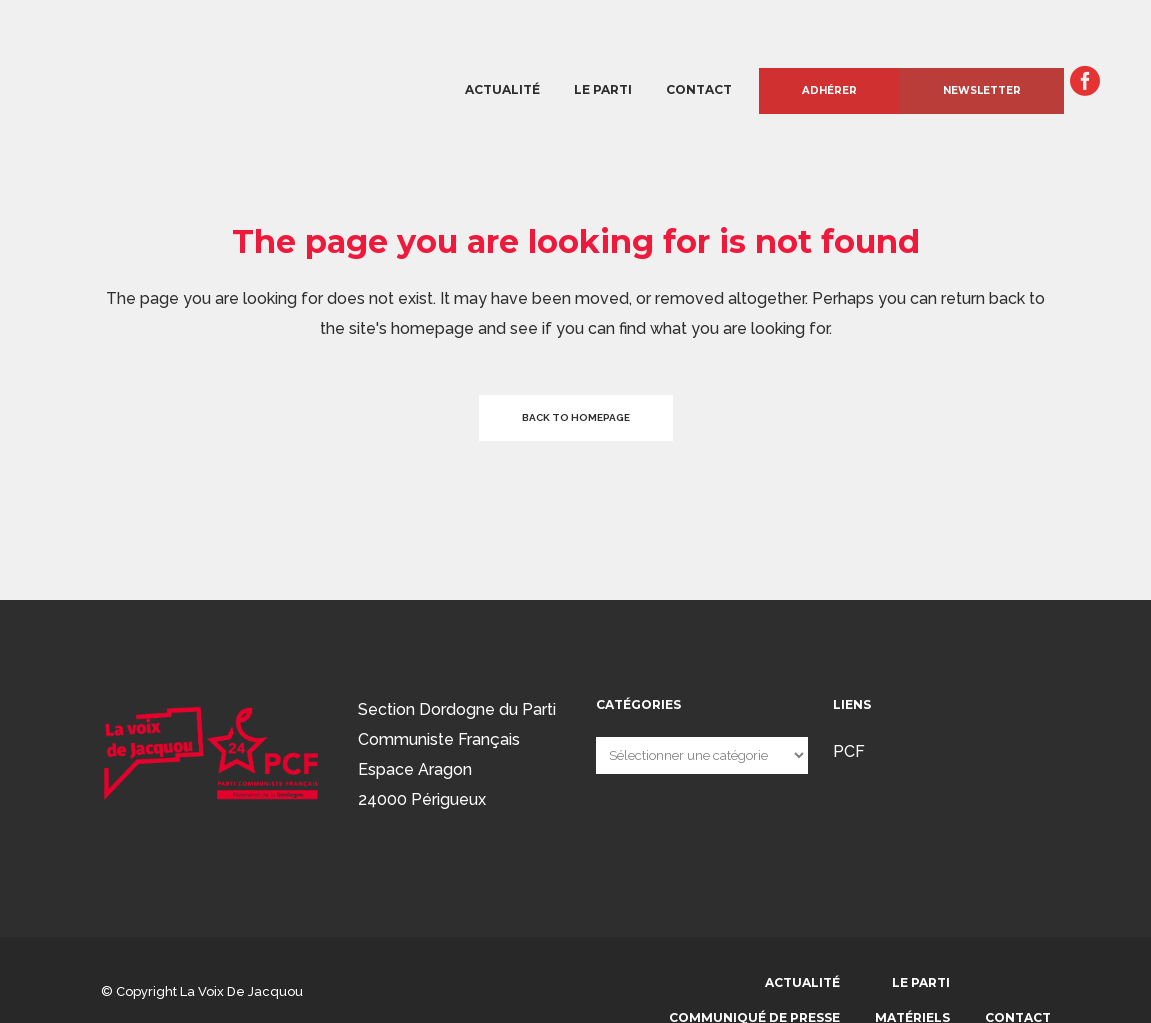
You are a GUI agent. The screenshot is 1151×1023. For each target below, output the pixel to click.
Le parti (921, 982)
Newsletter (982, 90)
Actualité (802, 982)
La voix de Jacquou (241, 991)
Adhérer (829, 90)
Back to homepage (576, 417)
